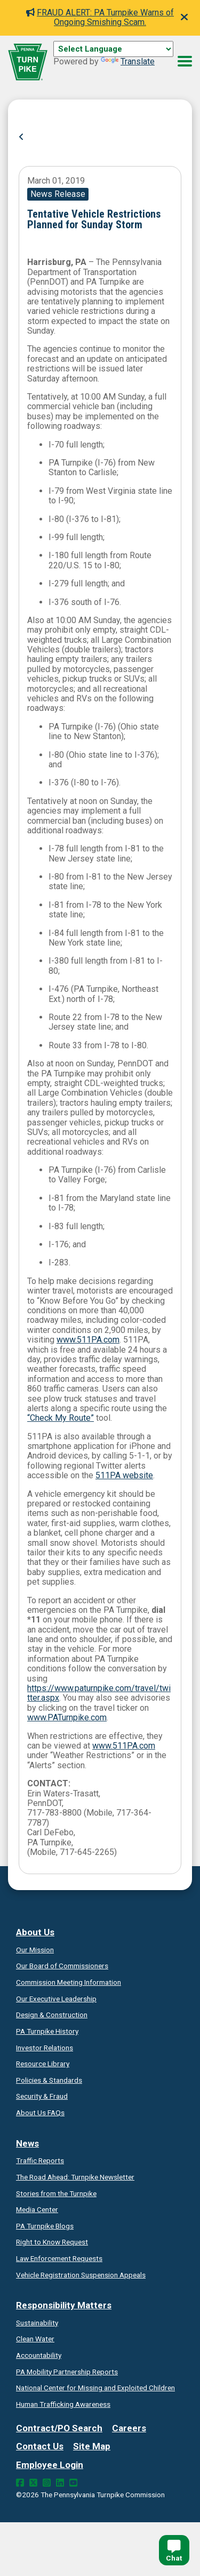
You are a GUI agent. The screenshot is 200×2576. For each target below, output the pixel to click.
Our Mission (35, 1949)
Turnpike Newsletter (75, 2177)
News (27, 2143)
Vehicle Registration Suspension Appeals (81, 2275)
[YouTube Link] (73, 2483)
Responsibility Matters (63, 2305)
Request (52, 2242)
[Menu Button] (185, 61)
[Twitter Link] (33, 2483)
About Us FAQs (40, 2112)
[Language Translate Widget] (113, 49)
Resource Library (42, 2063)
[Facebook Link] (20, 2483)
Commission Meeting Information (68, 1982)
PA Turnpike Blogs (45, 2226)
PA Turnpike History (47, 2031)
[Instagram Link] (47, 2483)
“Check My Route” (60, 1418)
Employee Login (49, 2464)
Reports (67, 2371)
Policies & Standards (49, 2080)
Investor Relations (44, 2047)
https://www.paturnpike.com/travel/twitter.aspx (99, 1693)
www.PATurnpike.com (67, 1717)
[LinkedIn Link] (60, 2483)
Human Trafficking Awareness (63, 2404)
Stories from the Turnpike (56, 2193)
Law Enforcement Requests (59, 2258)
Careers (129, 2428)
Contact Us (39, 2446)
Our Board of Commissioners (62, 1965)
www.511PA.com (88, 1340)
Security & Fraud (42, 2096)
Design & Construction (51, 2014)
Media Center (37, 2209)
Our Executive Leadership (56, 1998)
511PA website (124, 1475)
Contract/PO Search (59, 2428)
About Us (35, 1932)
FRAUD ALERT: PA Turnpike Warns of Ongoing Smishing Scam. (100, 17)
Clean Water (35, 2338)
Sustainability (37, 2322)
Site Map (91, 2446)
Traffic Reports (40, 2160)
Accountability (38, 2355)
